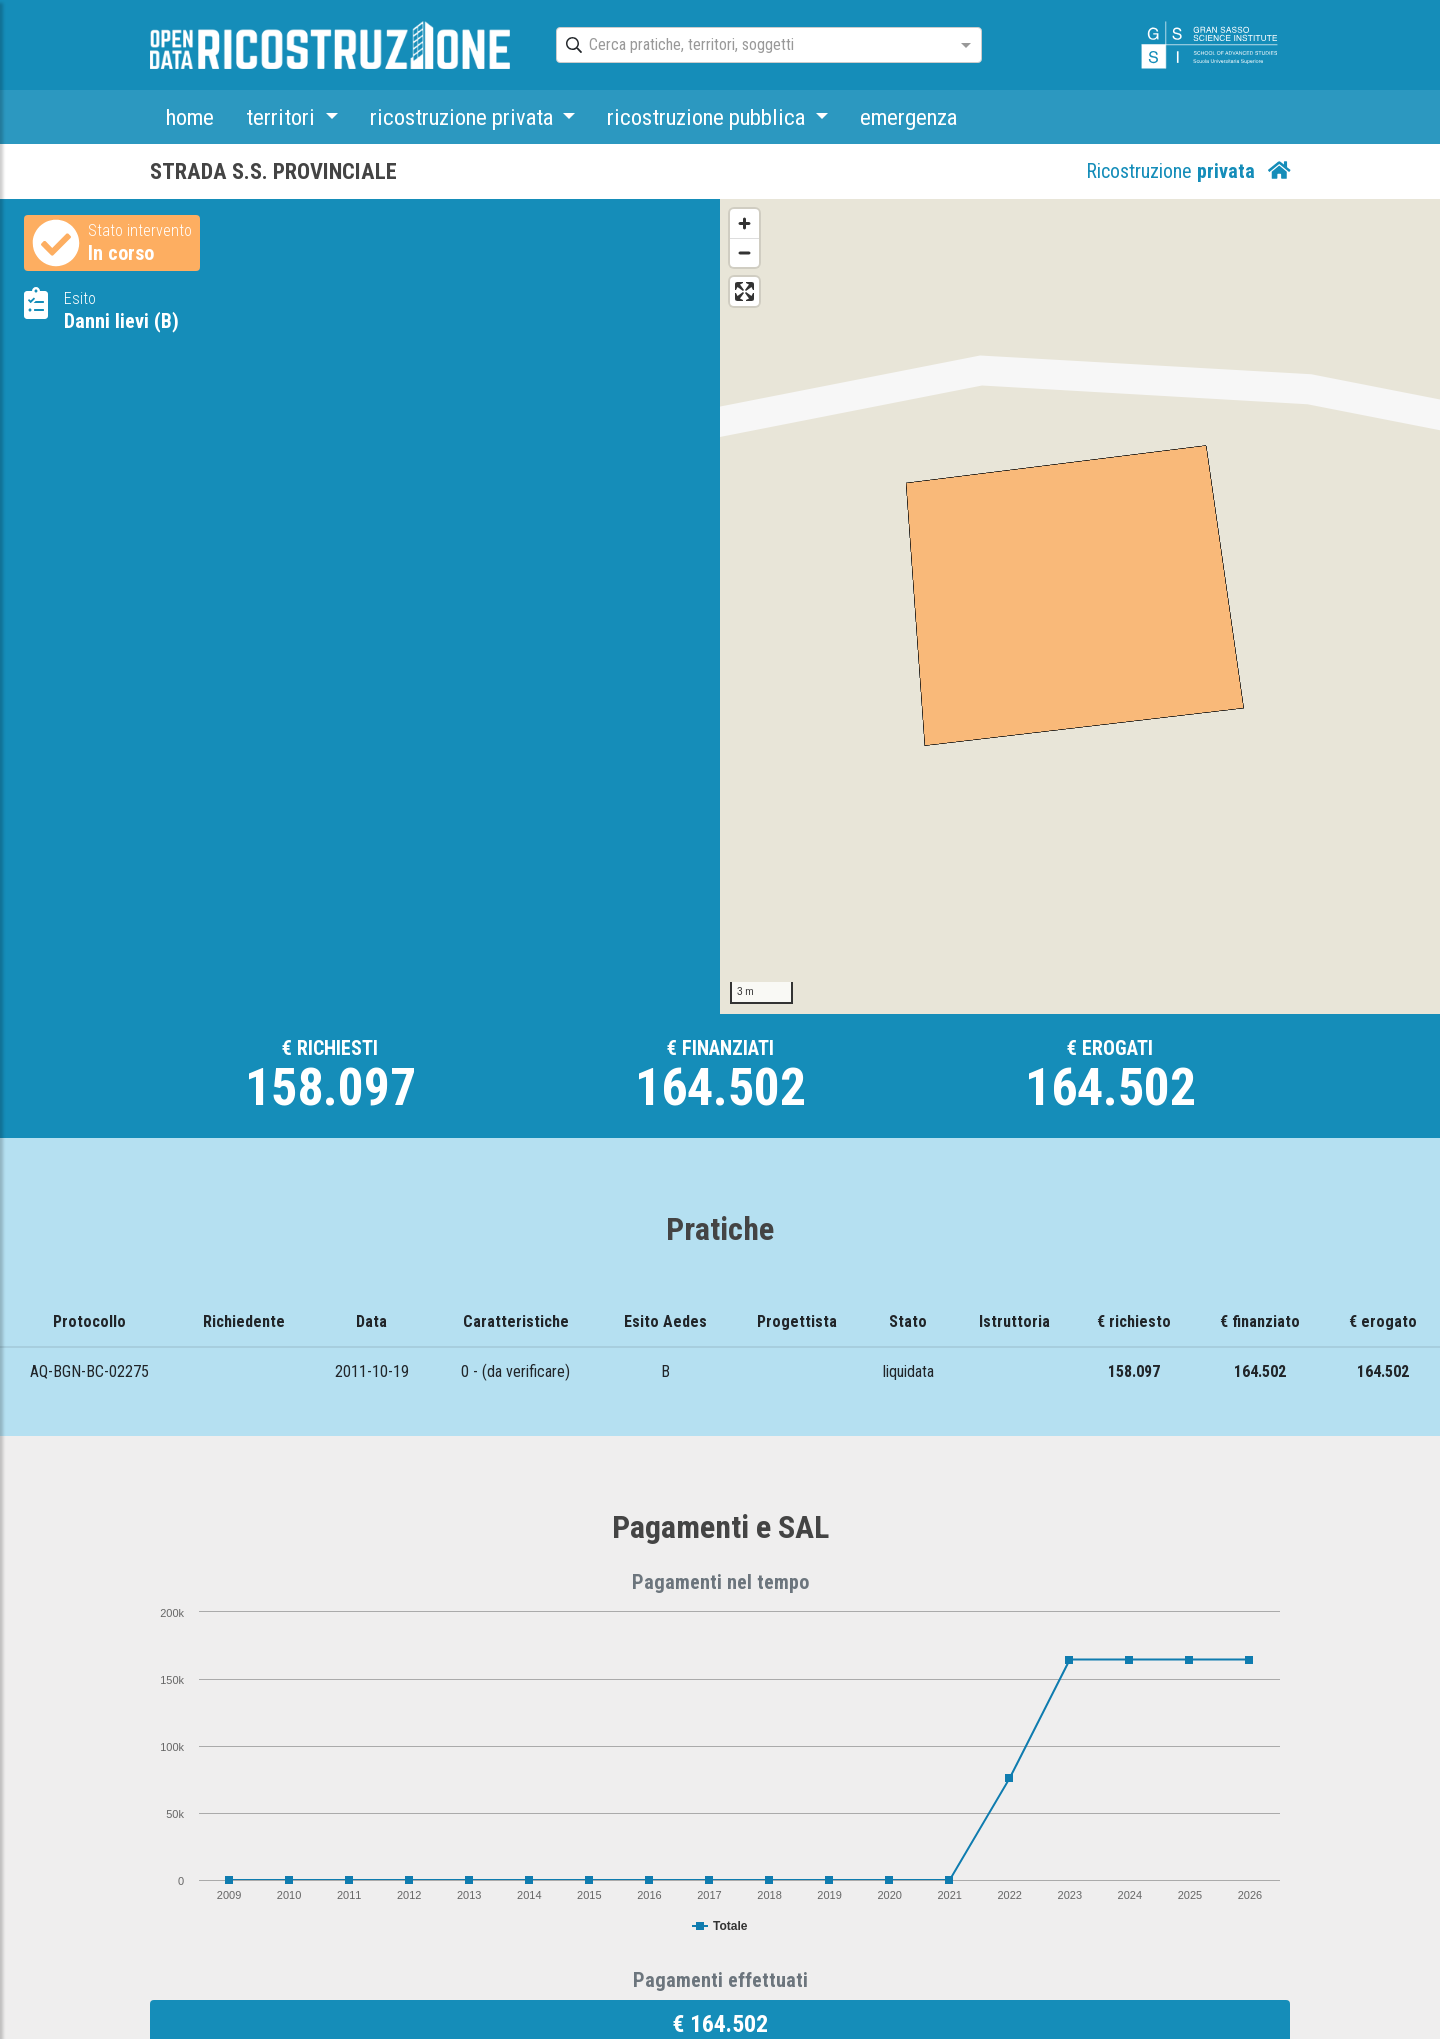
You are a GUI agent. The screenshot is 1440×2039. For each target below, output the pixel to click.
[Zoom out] (744, 252)
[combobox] (751, 46)
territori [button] (283, 117)
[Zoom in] (744, 223)
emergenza (908, 117)
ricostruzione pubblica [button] (708, 117)
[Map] (1080, 607)
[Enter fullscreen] (744, 291)
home (190, 117)
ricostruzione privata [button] (464, 117)
